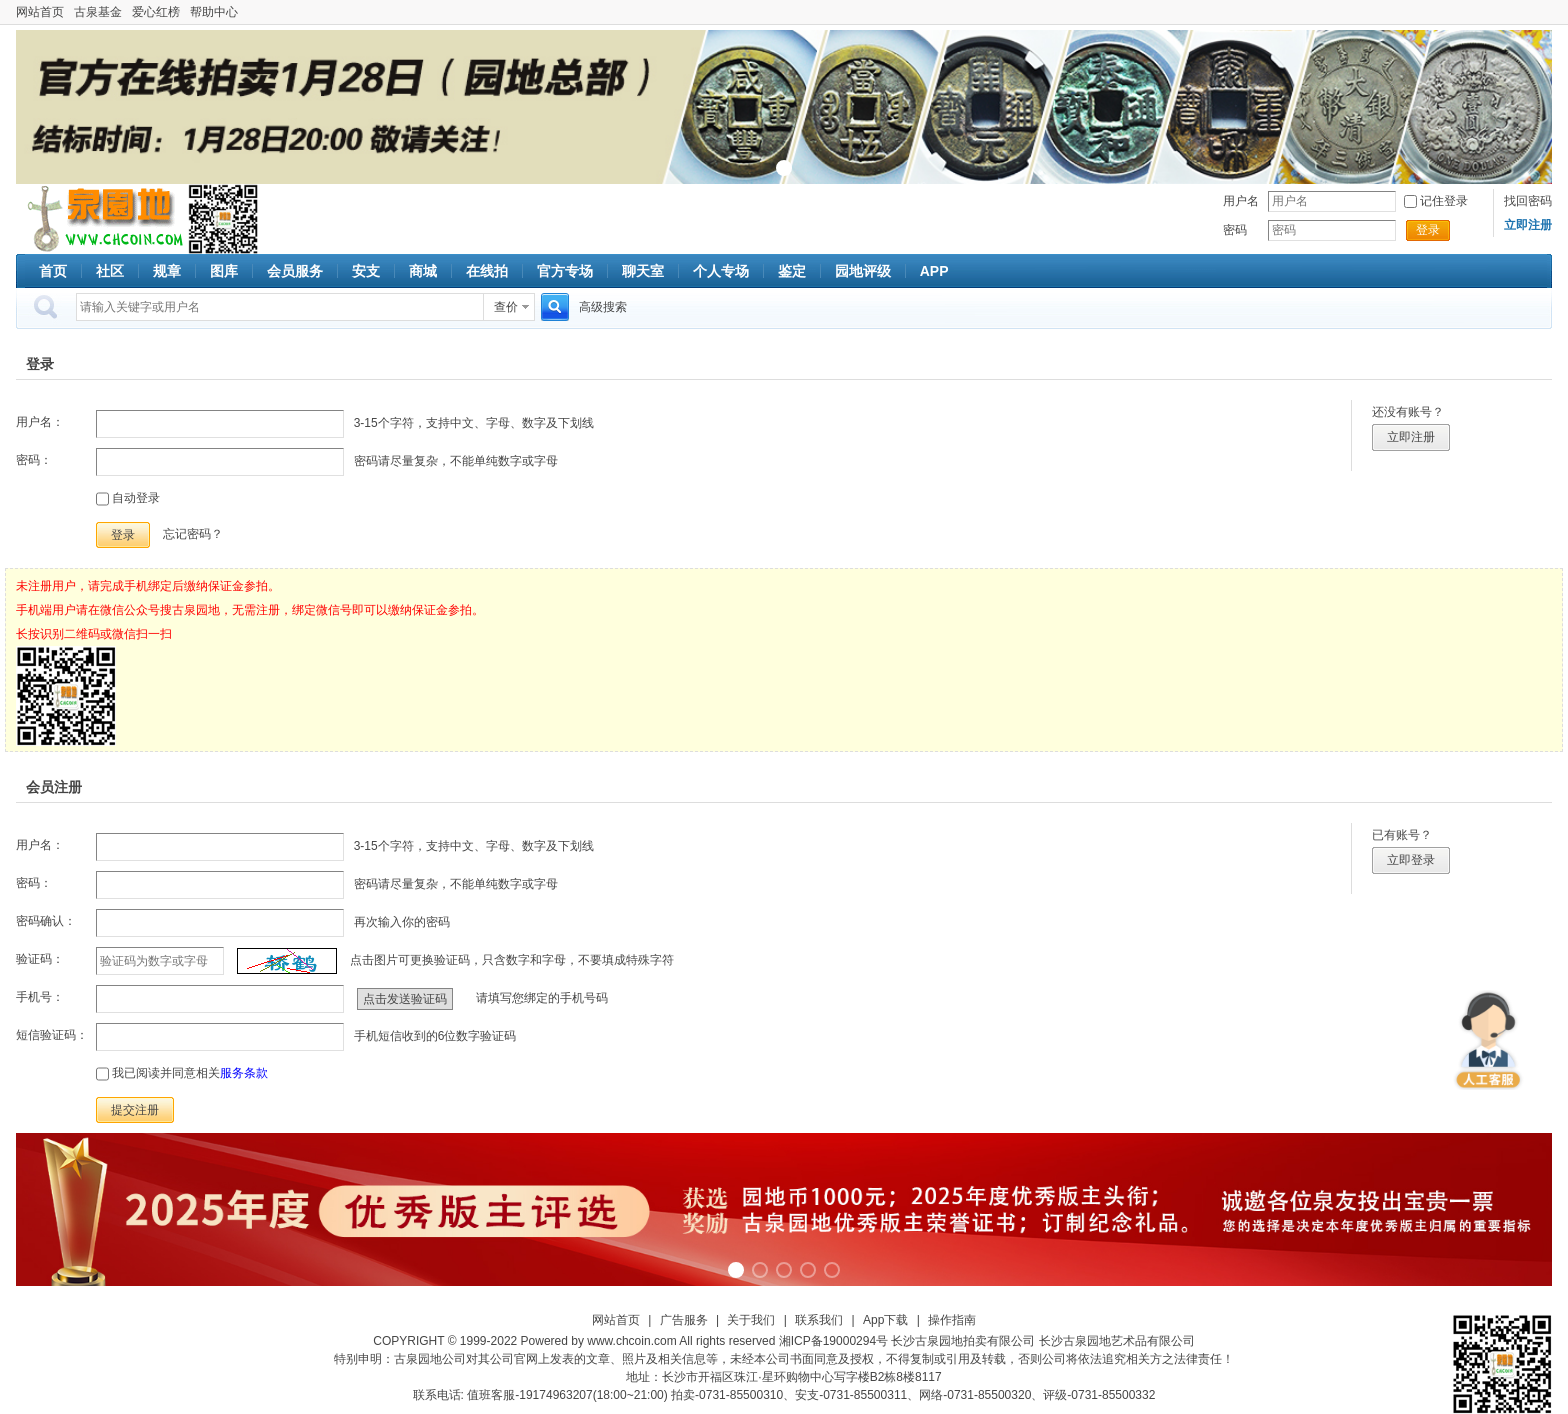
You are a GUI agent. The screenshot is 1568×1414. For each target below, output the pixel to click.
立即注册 (1411, 437)
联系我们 (819, 1320)
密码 (1235, 230)
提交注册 (135, 1110)
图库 (224, 271)
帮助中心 (214, 12)
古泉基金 (98, 12)
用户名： (40, 422)
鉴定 (792, 271)
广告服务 (684, 1320)
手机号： (40, 997)
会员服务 (295, 271)
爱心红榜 (156, 12)
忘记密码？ (193, 534)
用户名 (1241, 201)
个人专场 (721, 271)
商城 (423, 271)
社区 (110, 271)
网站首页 (40, 12)
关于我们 (751, 1320)
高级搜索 (603, 307)
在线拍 (487, 271)
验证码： (40, 959)
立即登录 (1411, 860)
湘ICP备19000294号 (833, 1341)
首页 (53, 271)
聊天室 (643, 271)
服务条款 (244, 1073)
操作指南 (952, 1320)
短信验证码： (52, 1035)
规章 (167, 271)
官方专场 (565, 271)
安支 (366, 271)
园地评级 (863, 271)
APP (934, 271)
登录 (1428, 230)
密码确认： (46, 921)
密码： (34, 460)
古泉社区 (102, 219)
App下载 (885, 1320)
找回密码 (1528, 201)
